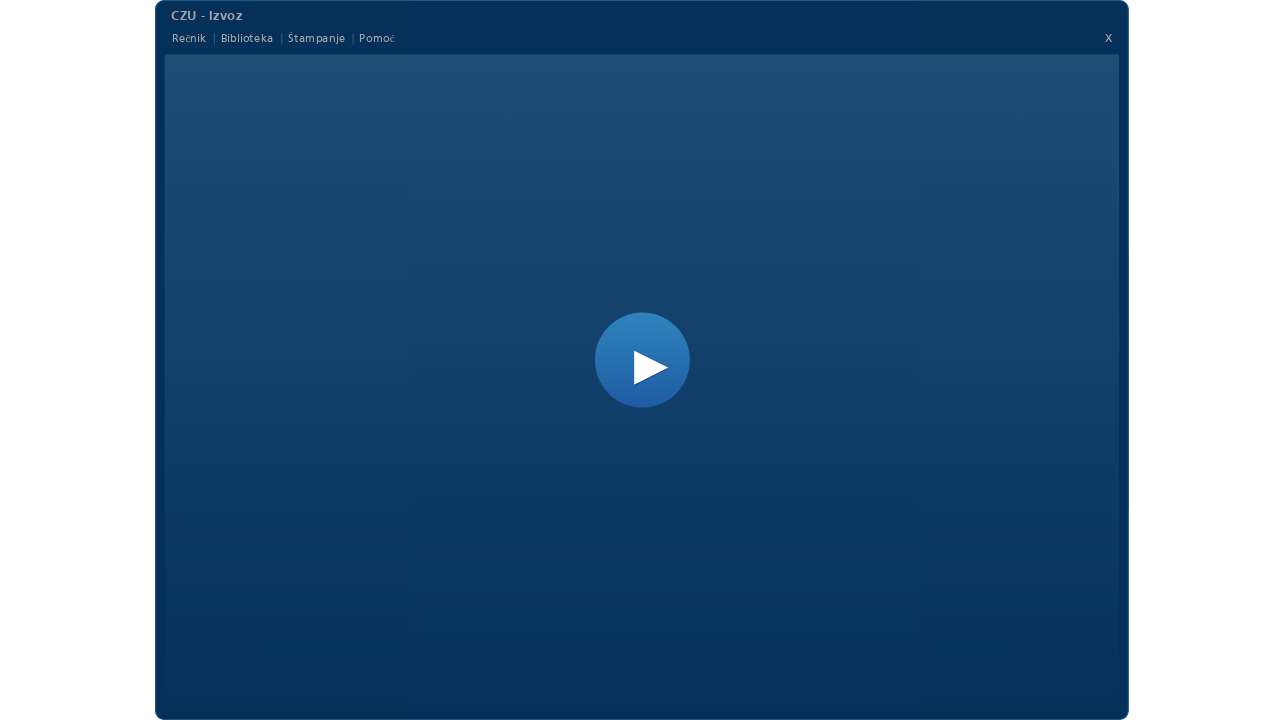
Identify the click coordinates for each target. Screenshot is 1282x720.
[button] (641, 360)
